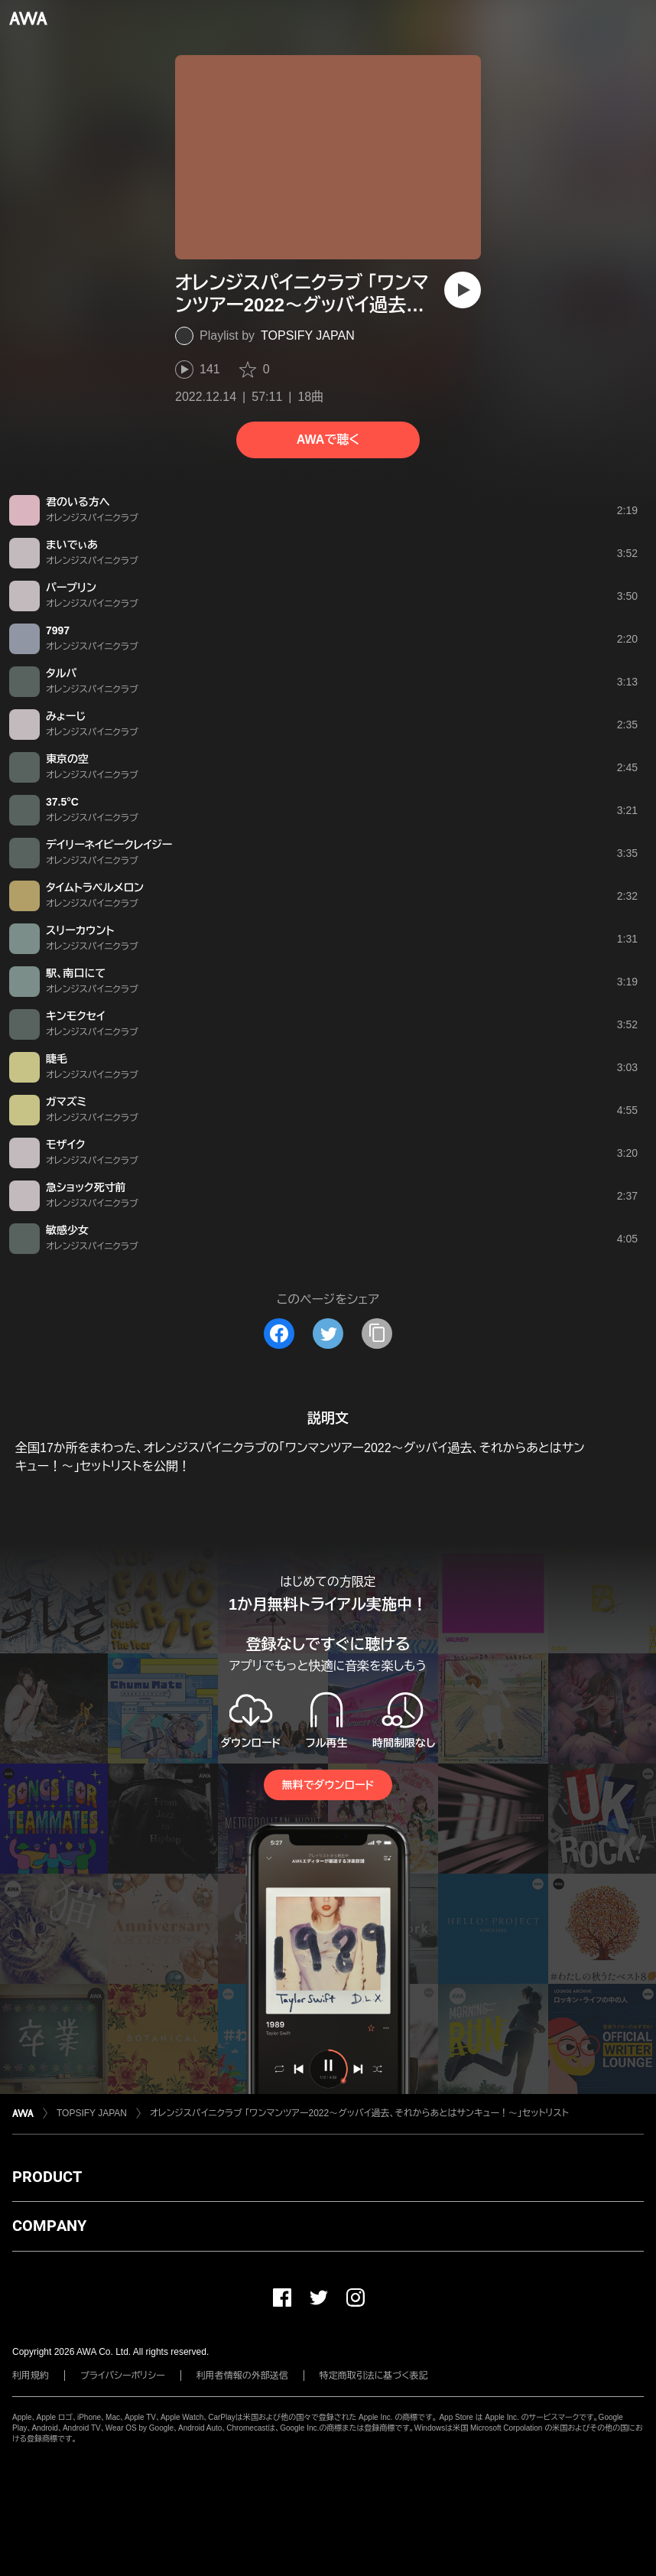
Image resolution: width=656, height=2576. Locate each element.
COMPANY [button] (49, 2225)
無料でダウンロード (328, 1785)
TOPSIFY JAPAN (308, 335)
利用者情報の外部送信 (242, 2375)
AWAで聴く (328, 439)
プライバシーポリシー (122, 2375)
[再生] (462, 290)
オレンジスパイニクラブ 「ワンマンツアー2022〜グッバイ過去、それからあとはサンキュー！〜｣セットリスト (359, 2113)
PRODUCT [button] (47, 2176)
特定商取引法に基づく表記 (374, 2375)
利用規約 (30, 2375)
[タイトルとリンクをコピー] (377, 1333)
